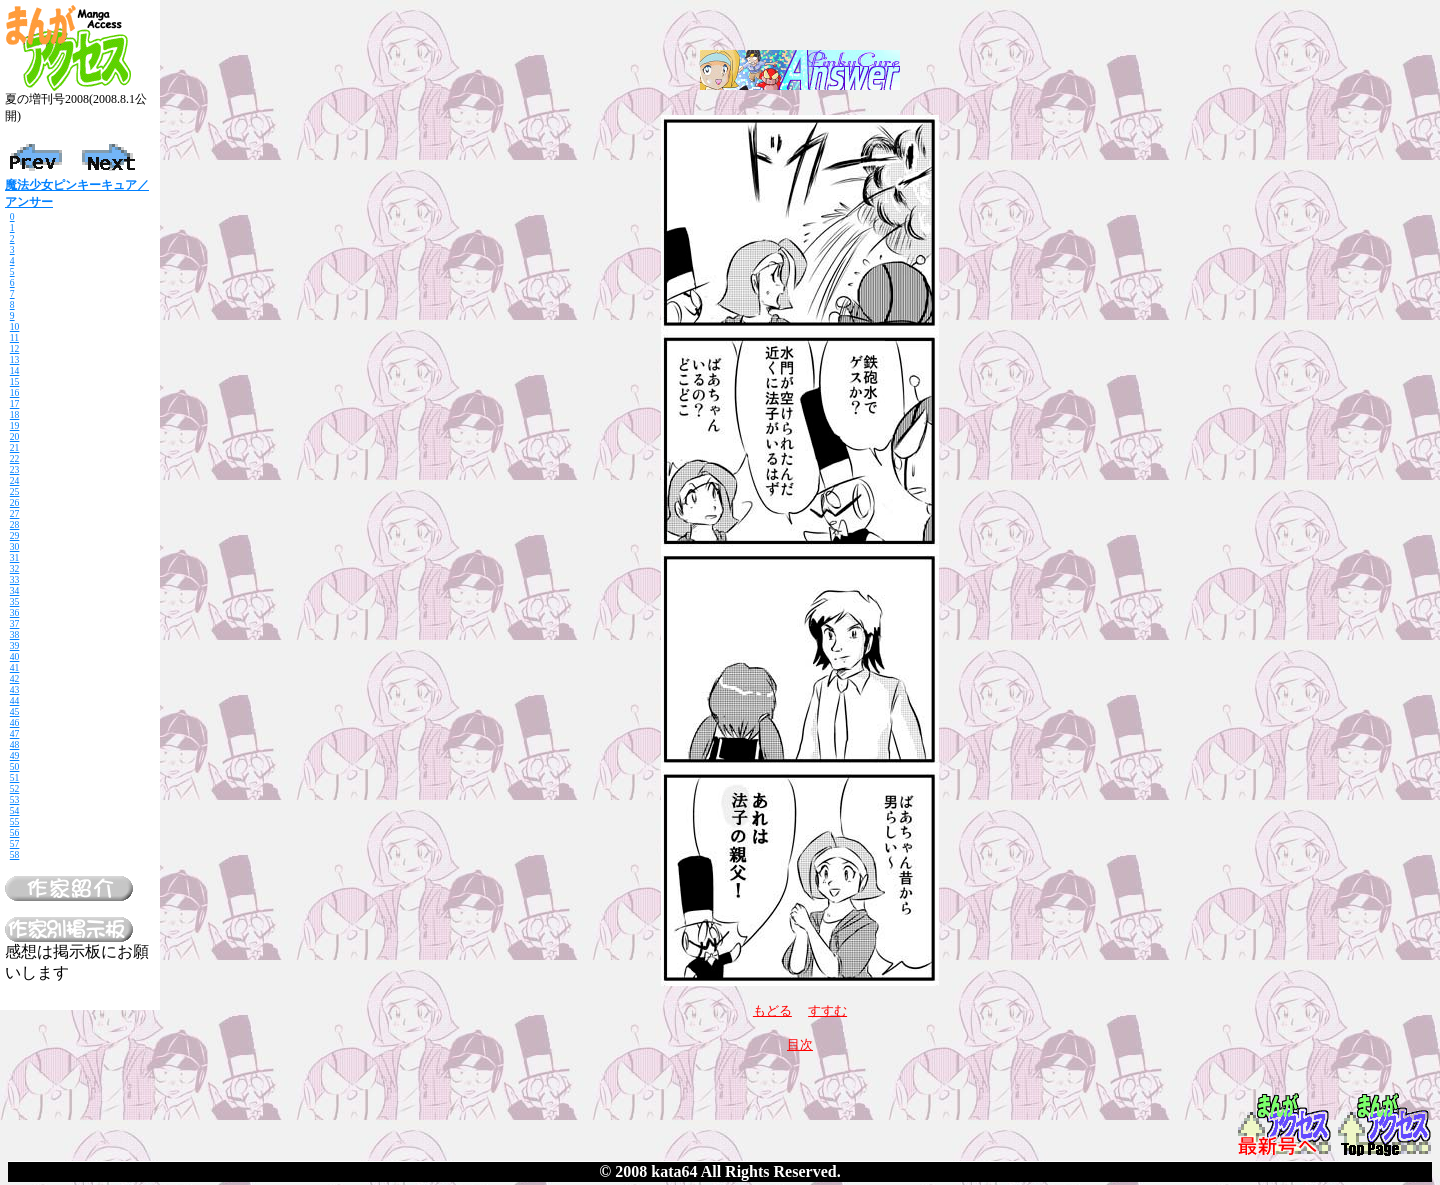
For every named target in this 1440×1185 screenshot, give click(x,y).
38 (15, 634)
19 (15, 425)
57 (15, 843)
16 (15, 392)
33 (15, 579)
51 (15, 777)
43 (15, 689)
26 (15, 502)
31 (15, 557)
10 (15, 326)
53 (15, 799)
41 (15, 667)
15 (15, 381)
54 (15, 810)
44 (15, 700)
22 (15, 458)
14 (15, 370)
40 (15, 656)
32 (15, 568)
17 (15, 403)
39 (15, 645)
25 (15, 491)
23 (15, 469)
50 (15, 766)
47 (15, 733)
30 (15, 546)
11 (14, 337)
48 (15, 744)
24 (15, 480)
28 (15, 524)
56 (15, 832)
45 (15, 711)
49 (15, 755)
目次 (800, 1044)
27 (15, 513)
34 (15, 590)
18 (15, 414)
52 (15, 788)
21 (15, 447)
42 (15, 678)
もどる (772, 1010)
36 (15, 612)
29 (15, 535)
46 (15, 722)
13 (15, 359)
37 (15, 623)
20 (15, 436)
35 (15, 601)
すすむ (827, 1010)
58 (15, 854)
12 (15, 348)
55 (15, 821)
